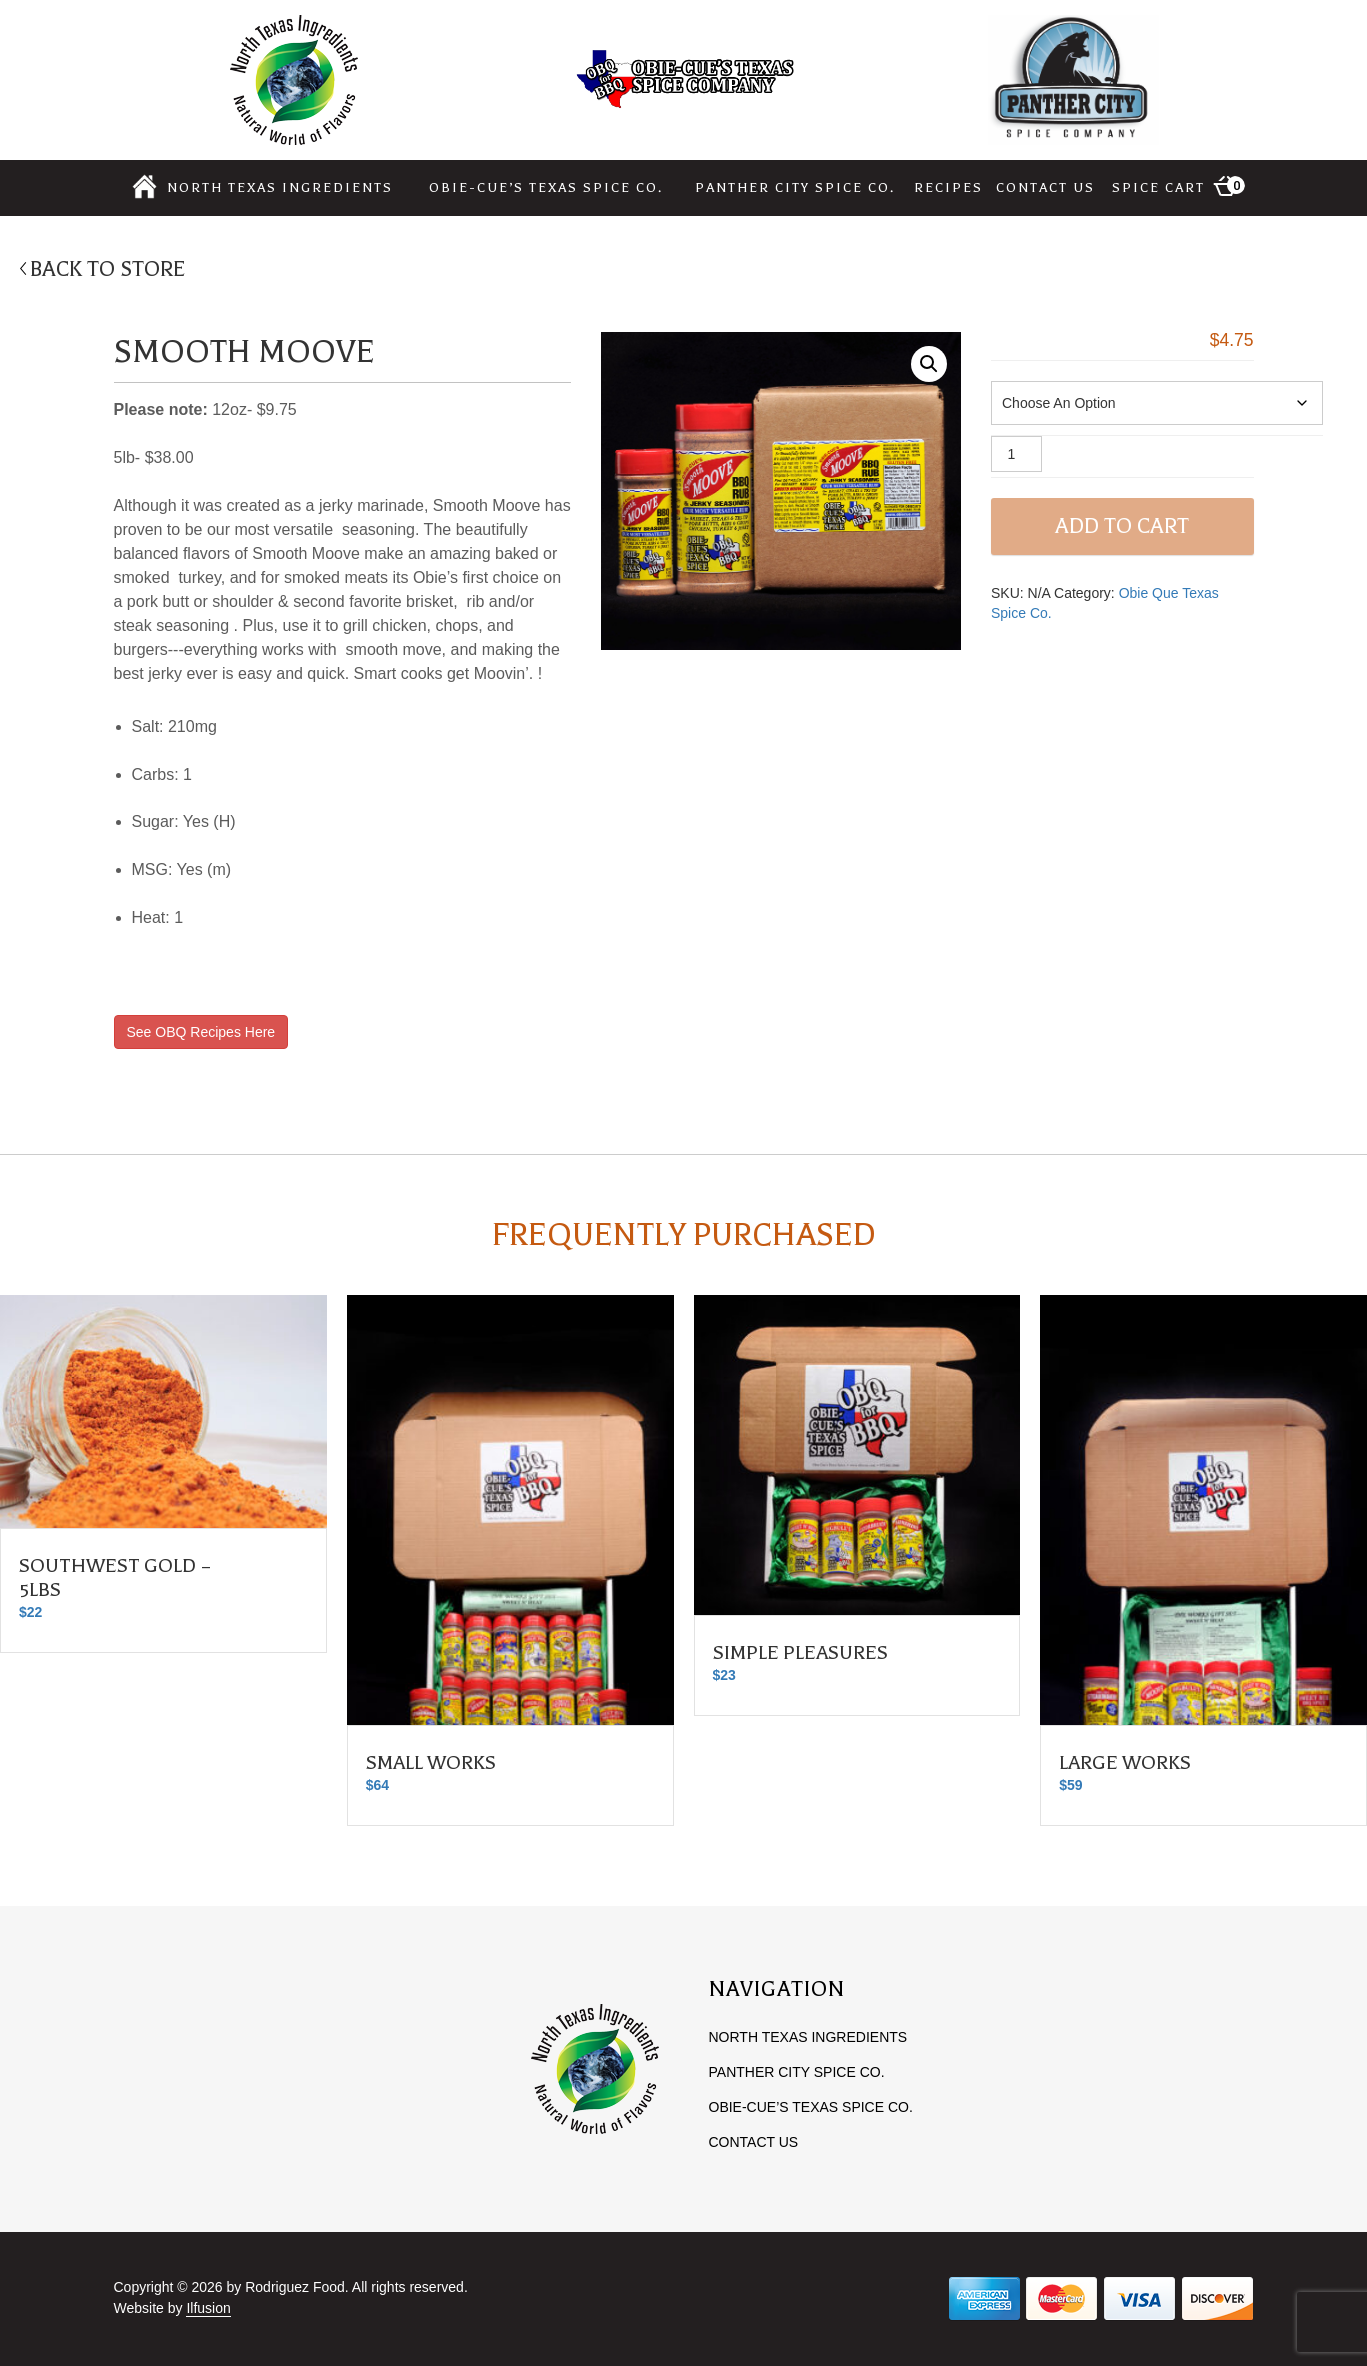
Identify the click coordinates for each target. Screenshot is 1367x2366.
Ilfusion (208, 2308)
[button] (929, 364)
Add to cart (1122, 526)
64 (377, 1785)
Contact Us (1045, 187)
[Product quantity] (1016, 454)
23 (724, 1675)
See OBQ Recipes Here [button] (201, 1032)
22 (30, 1612)
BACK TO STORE (108, 269)
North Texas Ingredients (280, 187)
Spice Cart (1178, 186)
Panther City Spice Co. (795, 187)
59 (1070, 1785)
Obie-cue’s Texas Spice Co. (546, 187)
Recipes (948, 187)
